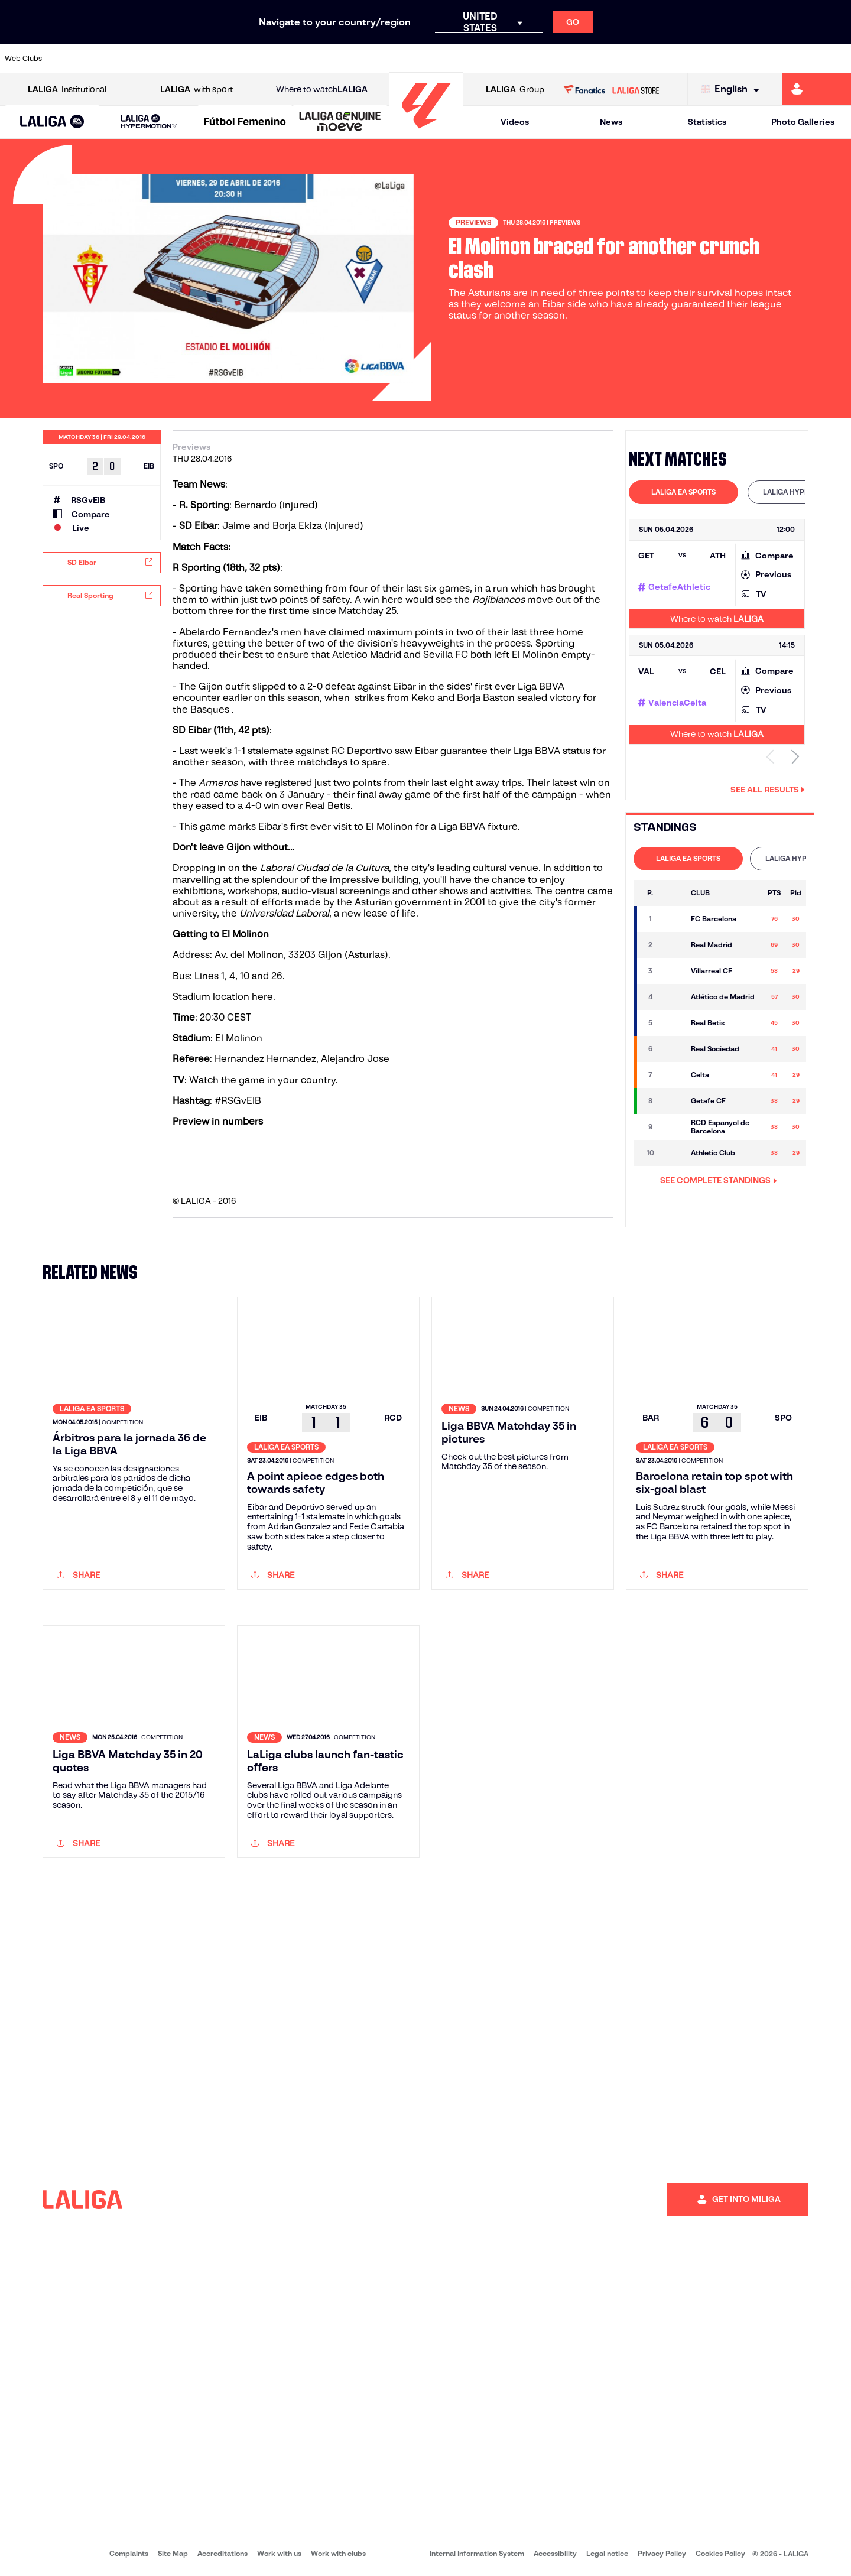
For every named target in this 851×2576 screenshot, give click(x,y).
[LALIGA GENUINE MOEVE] (340, 122)
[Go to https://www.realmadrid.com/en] (636, 58)
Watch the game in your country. (263, 1080)
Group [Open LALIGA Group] (515, 90)
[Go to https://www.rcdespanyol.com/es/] (516, 58)
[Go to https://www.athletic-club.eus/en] (73, 58)
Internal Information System (477, 2553)
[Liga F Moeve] (245, 122)
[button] (52, 122)
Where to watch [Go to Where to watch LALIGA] (322, 90)
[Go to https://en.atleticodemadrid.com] (113, 58)
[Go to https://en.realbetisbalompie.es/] (596, 58)
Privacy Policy (662, 2553)
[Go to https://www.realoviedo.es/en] (677, 58)
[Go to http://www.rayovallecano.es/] (435, 58)
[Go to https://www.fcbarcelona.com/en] (274, 58)
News (611, 121)
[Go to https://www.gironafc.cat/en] (354, 58)
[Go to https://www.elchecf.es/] (234, 58)
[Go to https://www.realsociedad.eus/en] (717, 58)
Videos (515, 121)
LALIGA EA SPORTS (683, 492)
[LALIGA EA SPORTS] (52, 122)
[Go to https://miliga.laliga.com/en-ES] (816, 89)
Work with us (279, 2553)
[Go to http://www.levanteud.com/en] (395, 58)
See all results (767, 789)
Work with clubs (338, 2553)
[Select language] (733, 89)
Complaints (128, 2553)
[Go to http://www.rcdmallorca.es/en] (556, 58)
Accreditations (222, 2553)
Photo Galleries (802, 121)
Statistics (707, 121)
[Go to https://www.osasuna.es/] (154, 58)
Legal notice (607, 2553)
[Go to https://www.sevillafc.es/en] (757, 58)
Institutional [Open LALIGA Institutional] (67, 90)
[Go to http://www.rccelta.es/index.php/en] (476, 58)
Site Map (173, 2553)
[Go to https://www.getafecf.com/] (314, 58)
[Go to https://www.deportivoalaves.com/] (194, 58)
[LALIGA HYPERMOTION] (148, 122)
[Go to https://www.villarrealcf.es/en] (837, 58)
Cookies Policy (720, 2553)
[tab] (683, 492)
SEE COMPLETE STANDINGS (718, 1180)
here (262, 997)
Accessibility (555, 2553)
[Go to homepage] (426, 133)
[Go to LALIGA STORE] (611, 89)
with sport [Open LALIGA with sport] (196, 90)
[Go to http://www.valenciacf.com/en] (797, 58)
